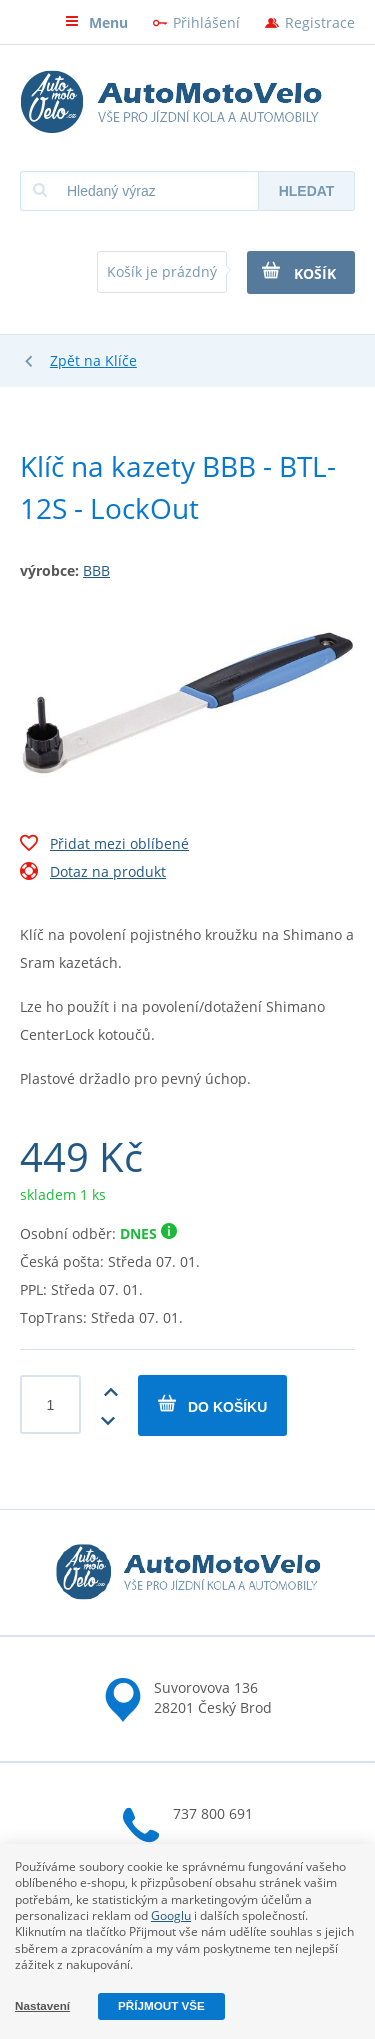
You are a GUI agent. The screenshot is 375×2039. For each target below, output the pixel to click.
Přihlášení (206, 22)
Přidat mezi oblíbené (104, 846)
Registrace (320, 22)
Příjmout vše (161, 2005)
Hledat (307, 191)
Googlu (171, 1915)
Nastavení (42, 2005)
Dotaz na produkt (93, 874)
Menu (96, 22)
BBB (96, 570)
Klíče (121, 360)
